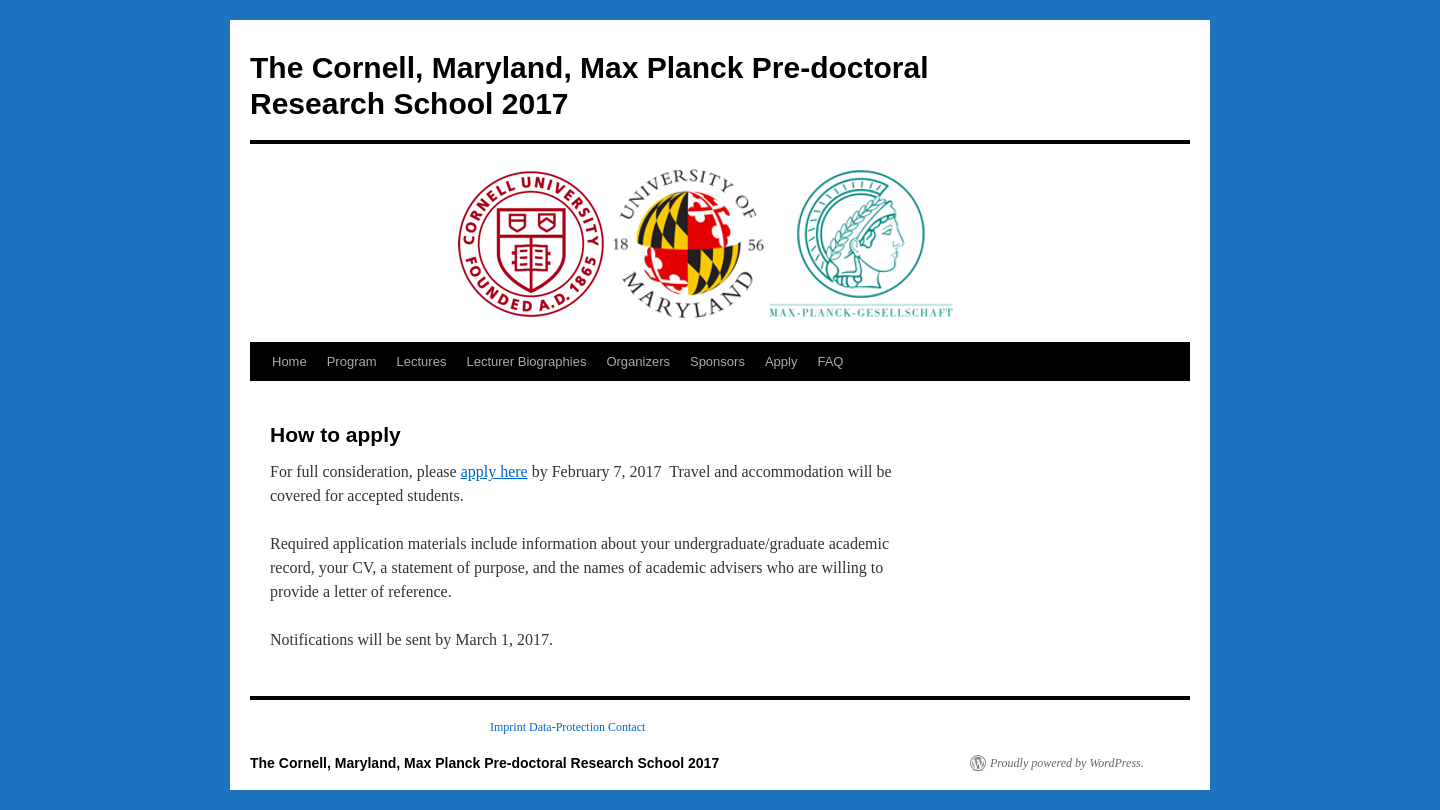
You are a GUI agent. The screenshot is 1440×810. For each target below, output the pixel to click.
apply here (494, 471)
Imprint (508, 727)
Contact (626, 727)
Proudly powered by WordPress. (1067, 763)
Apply (781, 361)
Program (352, 361)
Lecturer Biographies (526, 361)
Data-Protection (567, 727)
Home (289, 361)
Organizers (638, 361)
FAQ (830, 361)
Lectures (422, 361)
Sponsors (717, 361)
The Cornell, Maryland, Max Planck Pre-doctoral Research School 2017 (484, 763)
